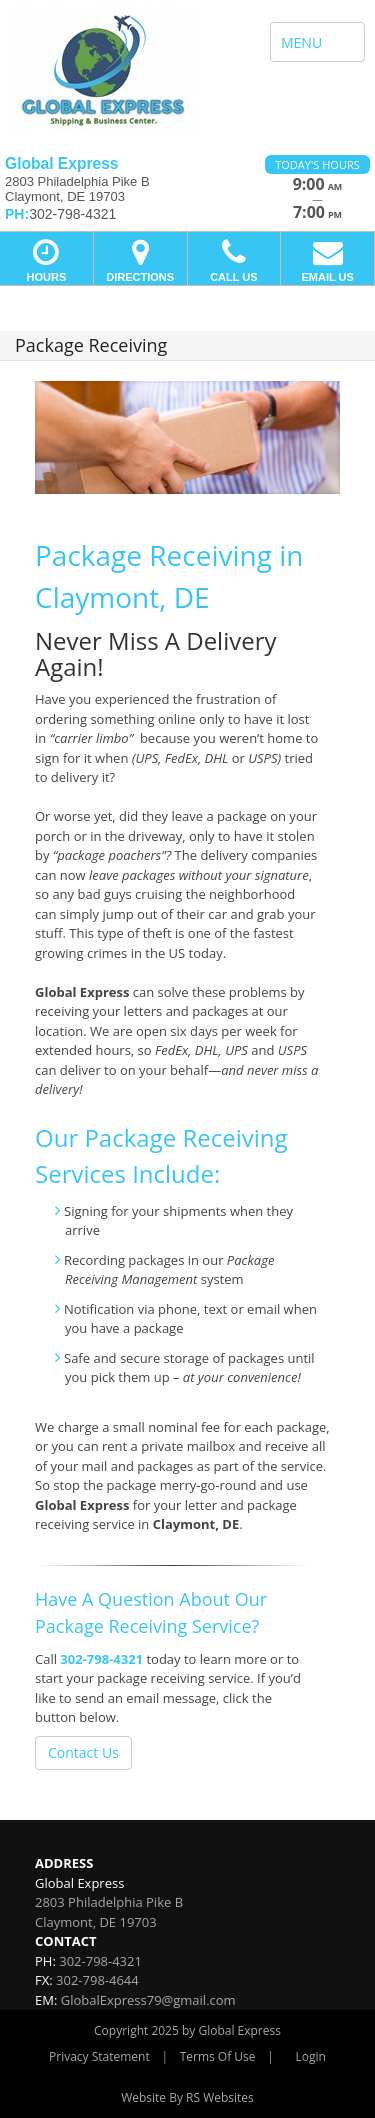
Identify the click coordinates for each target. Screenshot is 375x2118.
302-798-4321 (101, 1659)
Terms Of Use (218, 2056)
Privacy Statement (99, 2056)
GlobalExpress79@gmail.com (148, 2000)
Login (311, 2056)
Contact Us (83, 1752)
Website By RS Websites (187, 2097)
